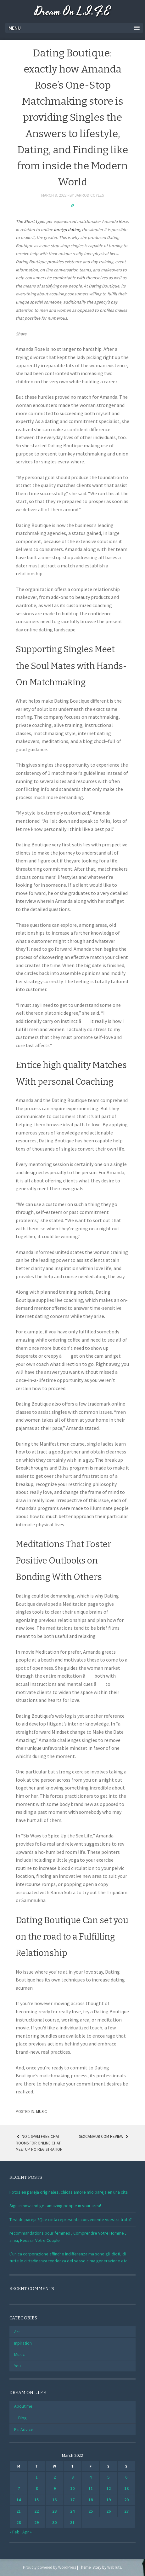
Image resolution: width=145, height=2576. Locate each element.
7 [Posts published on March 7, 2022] (19, 2488)
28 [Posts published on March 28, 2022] (18, 2522)
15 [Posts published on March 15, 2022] (36, 2500)
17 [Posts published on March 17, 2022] (72, 2500)
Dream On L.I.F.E (72, 11)
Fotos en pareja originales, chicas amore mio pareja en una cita (68, 2192)
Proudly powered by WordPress (49, 2567)
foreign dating (67, 229)
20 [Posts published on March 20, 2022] (126, 2500)
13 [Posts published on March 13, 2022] (126, 2488)
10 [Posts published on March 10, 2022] (72, 2488)
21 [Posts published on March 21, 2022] (18, 2511)
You (17, 2366)
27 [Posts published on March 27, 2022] (126, 2511)
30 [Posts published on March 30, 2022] (54, 2522)
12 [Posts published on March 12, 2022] (108, 2488)
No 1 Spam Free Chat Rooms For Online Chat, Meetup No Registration (39, 2143)
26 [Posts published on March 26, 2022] (108, 2511)
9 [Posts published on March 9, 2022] (54, 2488)
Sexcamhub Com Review (104, 2136)
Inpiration (23, 2343)
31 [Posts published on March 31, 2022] (72, 2522)
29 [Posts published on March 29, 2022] (36, 2522)
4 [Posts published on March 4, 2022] (90, 2477)
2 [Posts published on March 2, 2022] (54, 2477)
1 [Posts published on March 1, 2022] (37, 2477)
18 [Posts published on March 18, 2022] (90, 2500)
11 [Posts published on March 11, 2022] (90, 2488)
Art (17, 2332)
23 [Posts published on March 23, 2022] (54, 2511)
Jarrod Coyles (89, 195)
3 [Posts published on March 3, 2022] (72, 2477)
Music (41, 2111)
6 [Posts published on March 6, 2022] (126, 2477)
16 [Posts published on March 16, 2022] (54, 2500)
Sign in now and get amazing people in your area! (55, 2205)
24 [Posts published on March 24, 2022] (72, 2511)
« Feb (14, 2532)
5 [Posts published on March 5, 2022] (108, 2477)
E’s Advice (23, 2429)
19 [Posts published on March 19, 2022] (108, 2500)
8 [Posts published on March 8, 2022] (37, 2488)
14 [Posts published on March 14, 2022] (18, 2500)
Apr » (27, 2532)
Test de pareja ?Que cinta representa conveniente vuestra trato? (70, 2219)
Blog (22, 2418)
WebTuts (114, 2567)
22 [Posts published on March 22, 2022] (36, 2511)
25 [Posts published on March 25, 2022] (90, 2511)
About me (23, 2406)
